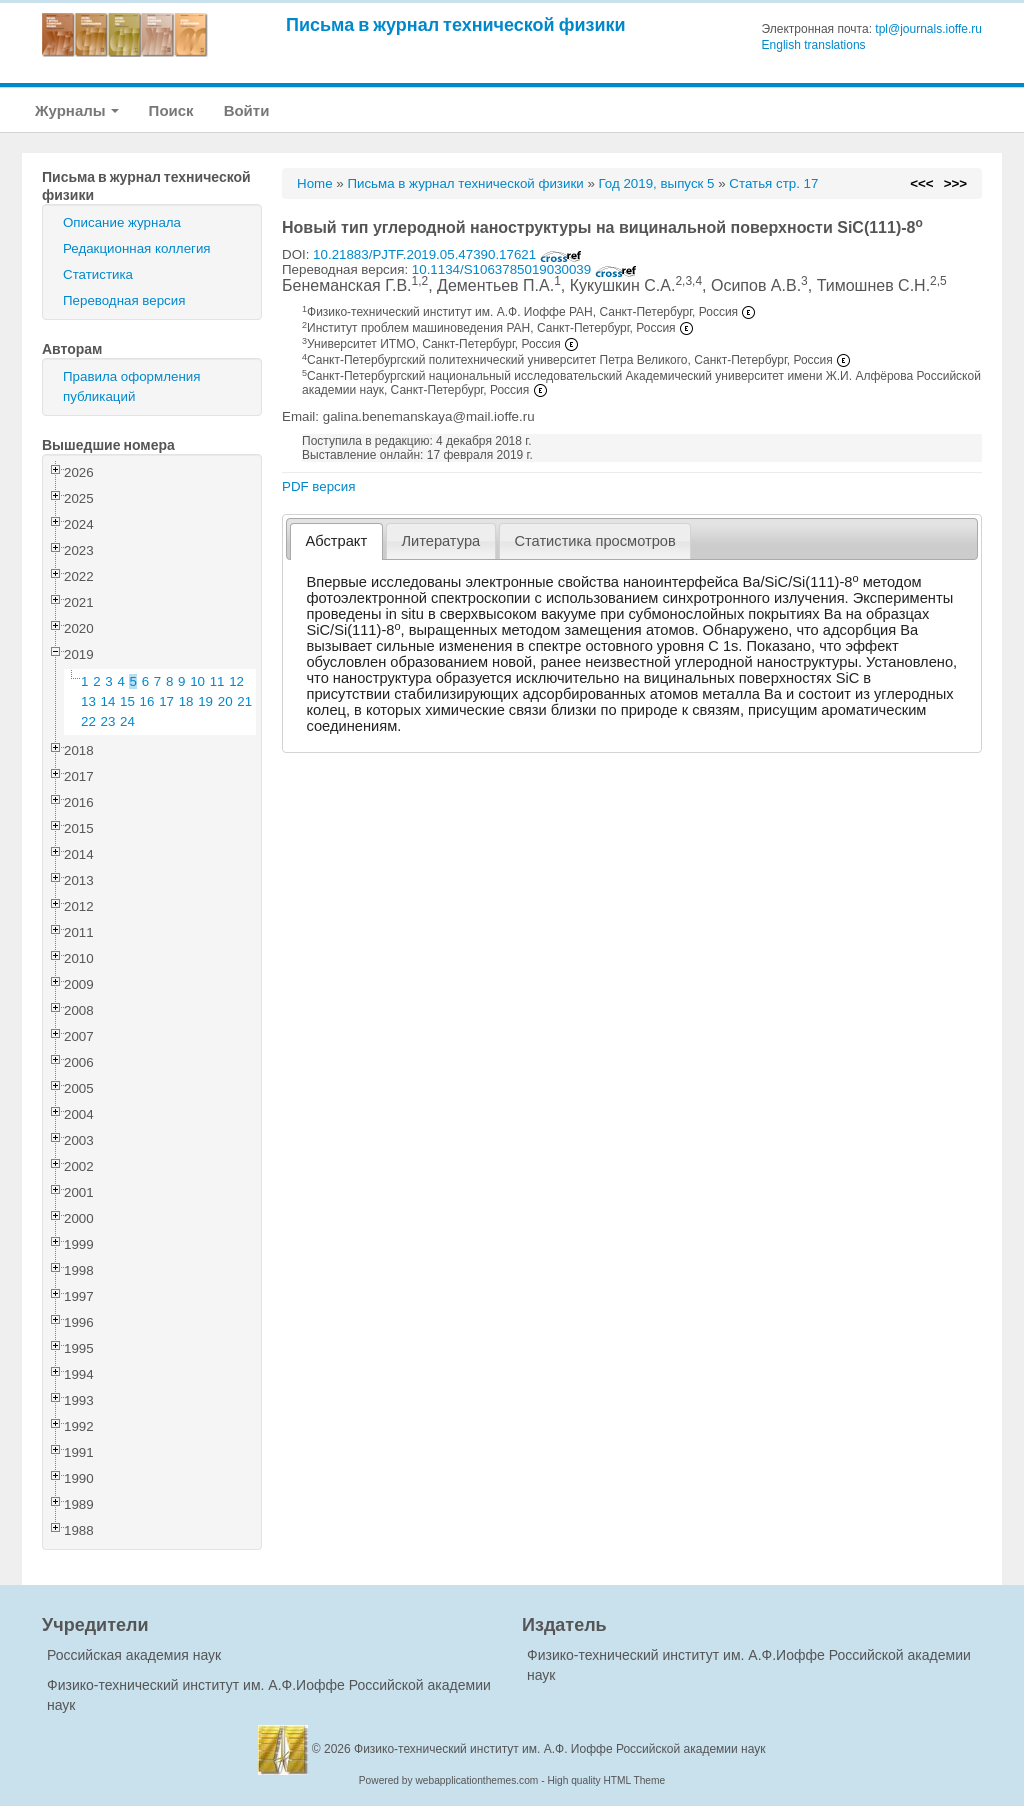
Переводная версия (124, 300)
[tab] (336, 541)
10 (197, 681)
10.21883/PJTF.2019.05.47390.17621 (447, 254)
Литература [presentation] (440, 541)
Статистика (98, 274)
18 (186, 701)
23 (108, 721)
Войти (247, 110)
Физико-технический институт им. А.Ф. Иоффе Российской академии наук (560, 1749)
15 (127, 701)
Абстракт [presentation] (337, 541)
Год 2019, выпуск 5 (657, 183)
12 (236, 681)
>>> (955, 183)
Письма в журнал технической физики (456, 24)
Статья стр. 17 (773, 183)
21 (244, 701)
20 (225, 701)
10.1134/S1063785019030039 (524, 269)
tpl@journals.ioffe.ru (928, 29)
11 (217, 681)
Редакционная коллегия (137, 248)
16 (147, 701)
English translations (814, 45)
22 (88, 721)
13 (88, 701)
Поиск (171, 110)
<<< (921, 183)
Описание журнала (122, 222)
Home (315, 183)
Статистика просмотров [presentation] (594, 541)
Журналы (77, 110)
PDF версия (318, 486)
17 (166, 701)
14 (108, 701)
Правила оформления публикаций (131, 386)
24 (127, 721)
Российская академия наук (134, 1655)
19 (205, 701)
